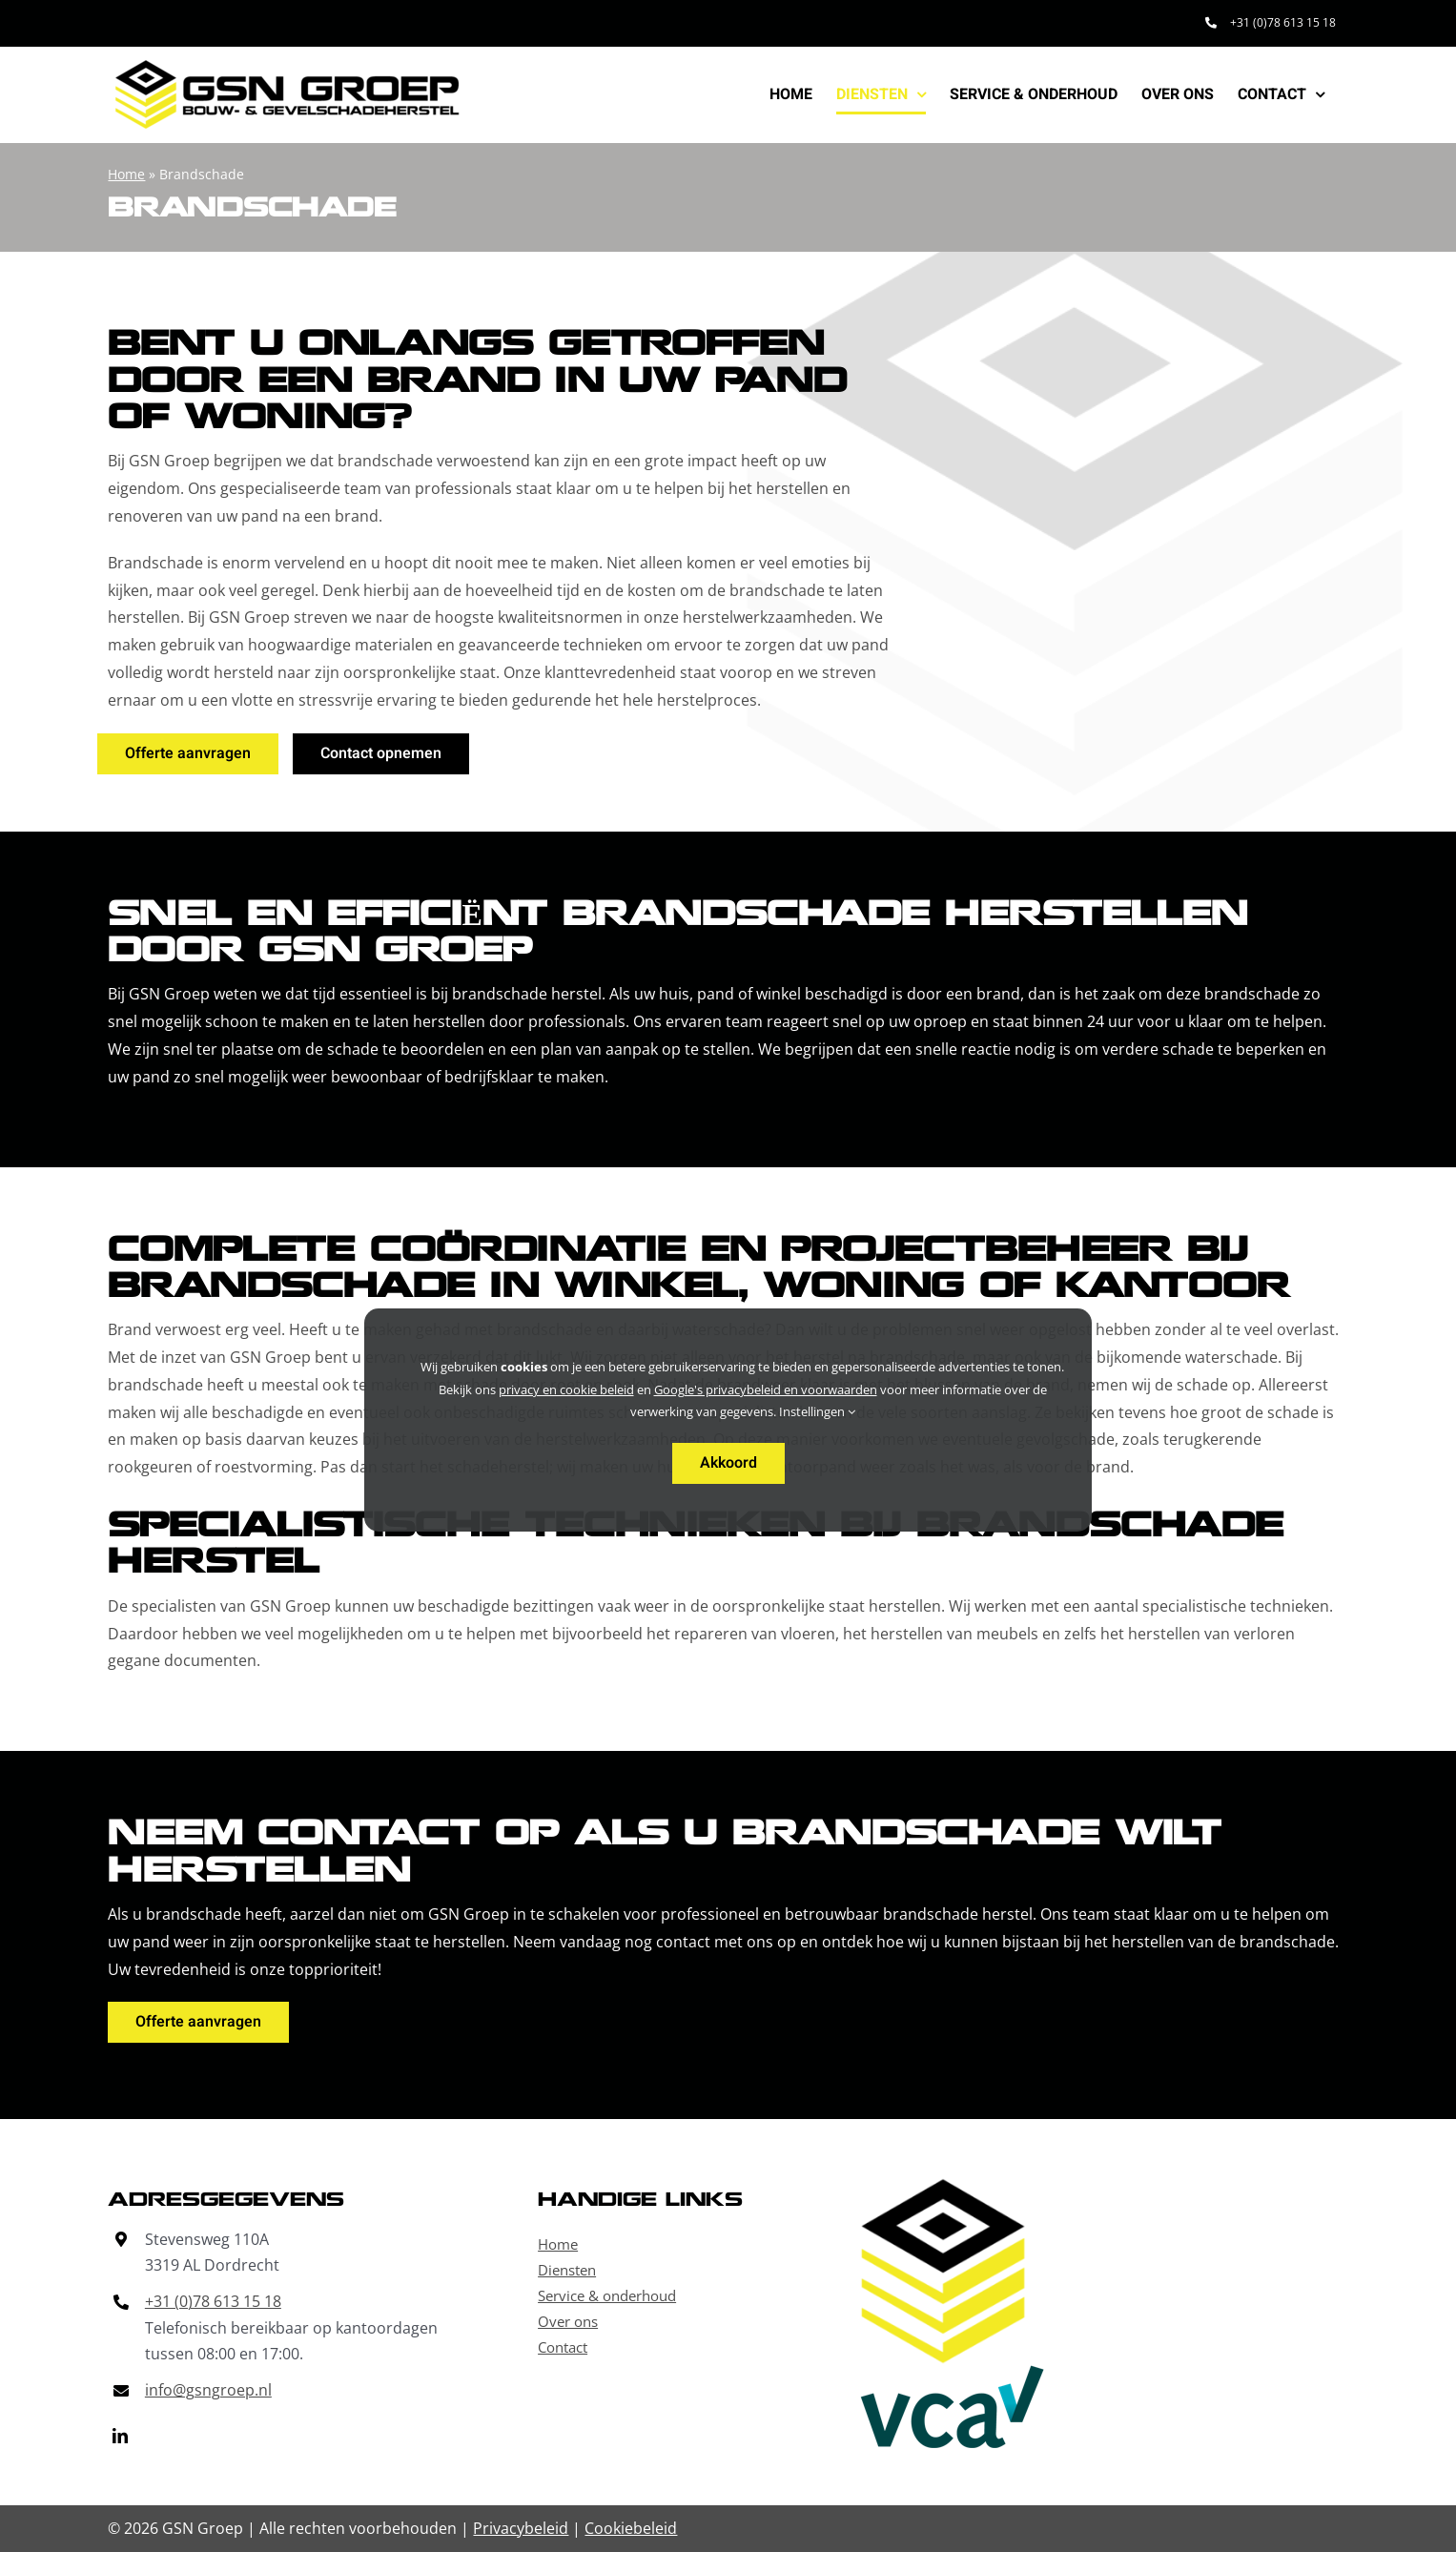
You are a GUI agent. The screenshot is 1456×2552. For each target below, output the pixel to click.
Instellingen (817, 1411)
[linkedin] (120, 2435)
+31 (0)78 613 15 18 (213, 2301)
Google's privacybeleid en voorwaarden (765, 1389)
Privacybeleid (520, 2528)
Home (126, 174)
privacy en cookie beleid (566, 1389)
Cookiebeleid (630, 2528)
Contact (562, 2346)
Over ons (568, 2321)
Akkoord (728, 1462)
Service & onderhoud (607, 2295)
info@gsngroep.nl (208, 2389)
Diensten (567, 2269)
